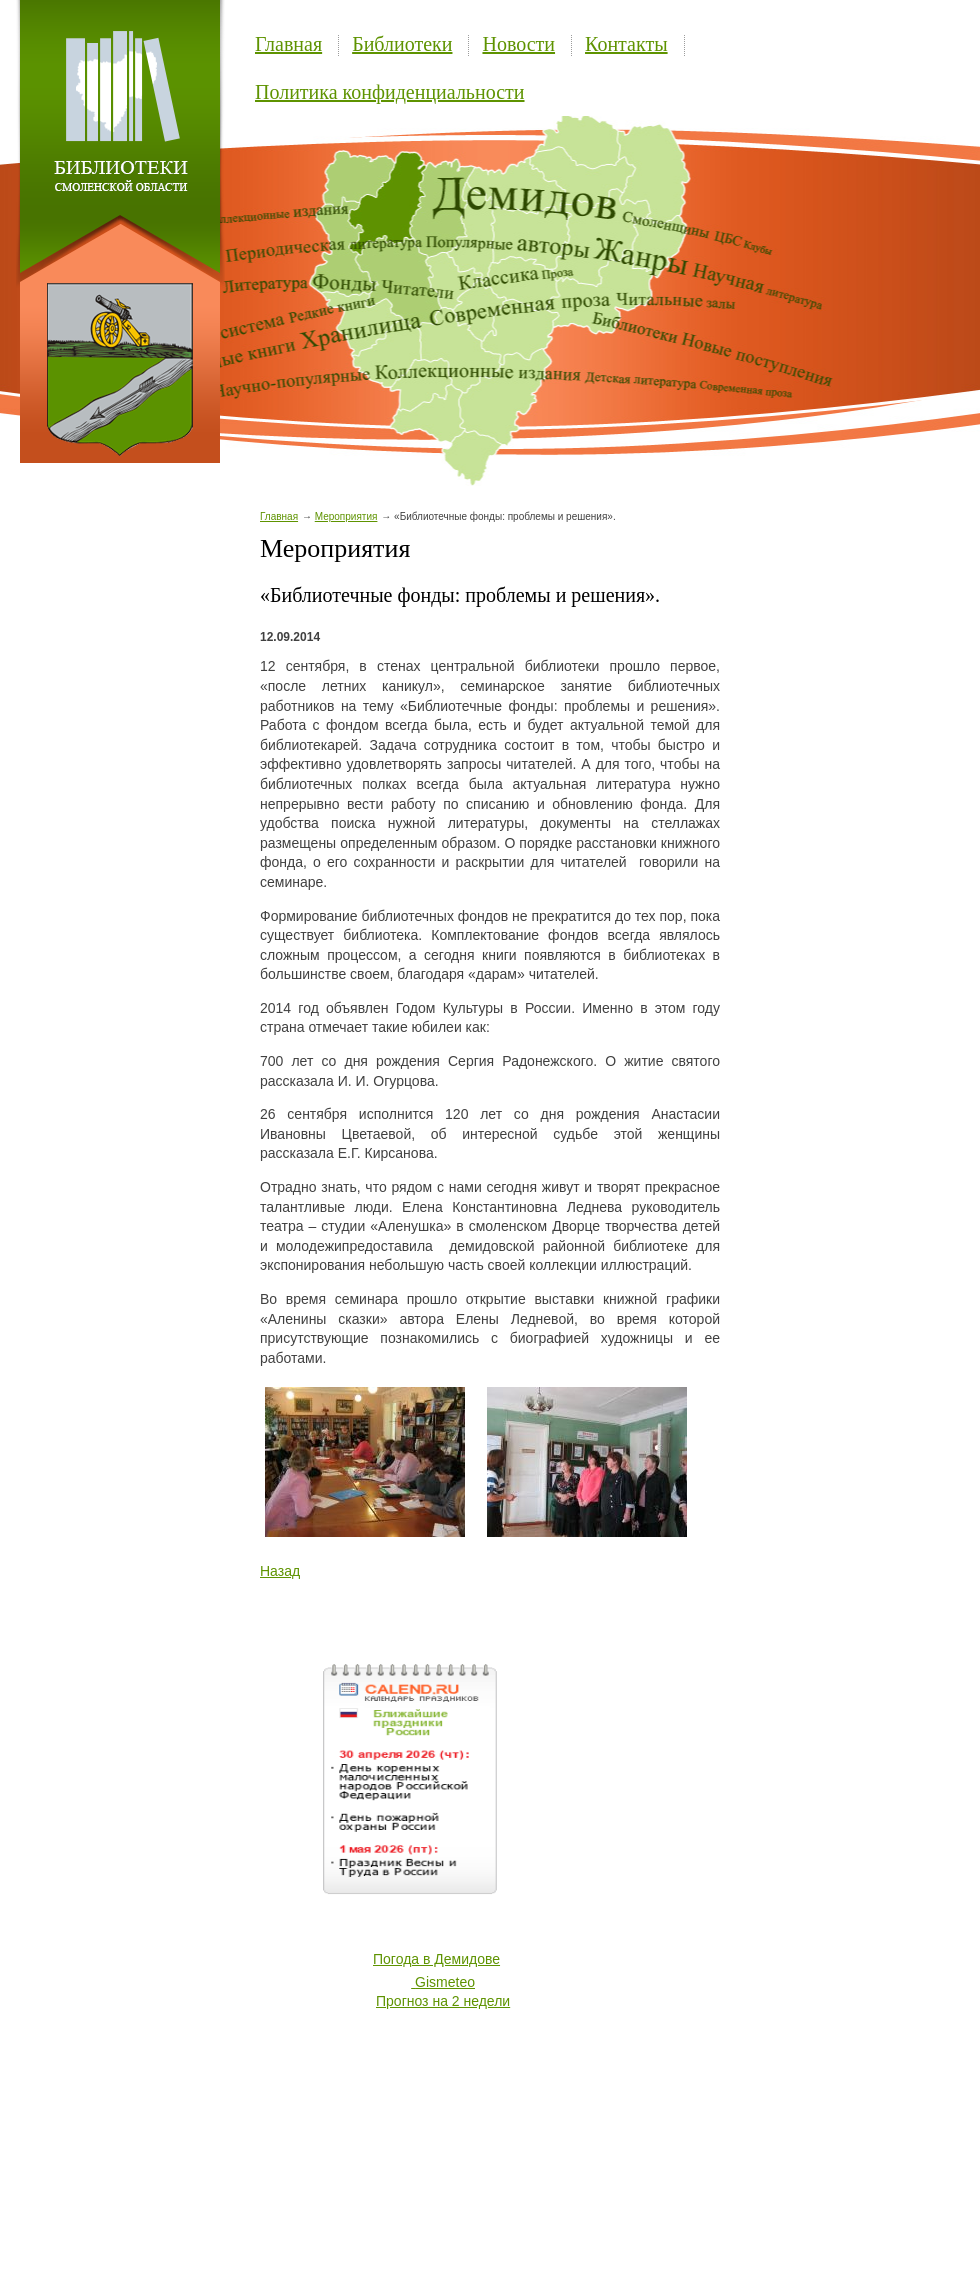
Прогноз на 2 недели (443, 2001)
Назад (280, 1571)
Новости (518, 44)
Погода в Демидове (436, 1959)
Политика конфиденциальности (390, 92)
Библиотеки (402, 44)
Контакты (626, 44)
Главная (288, 44)
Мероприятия (346, 516)
